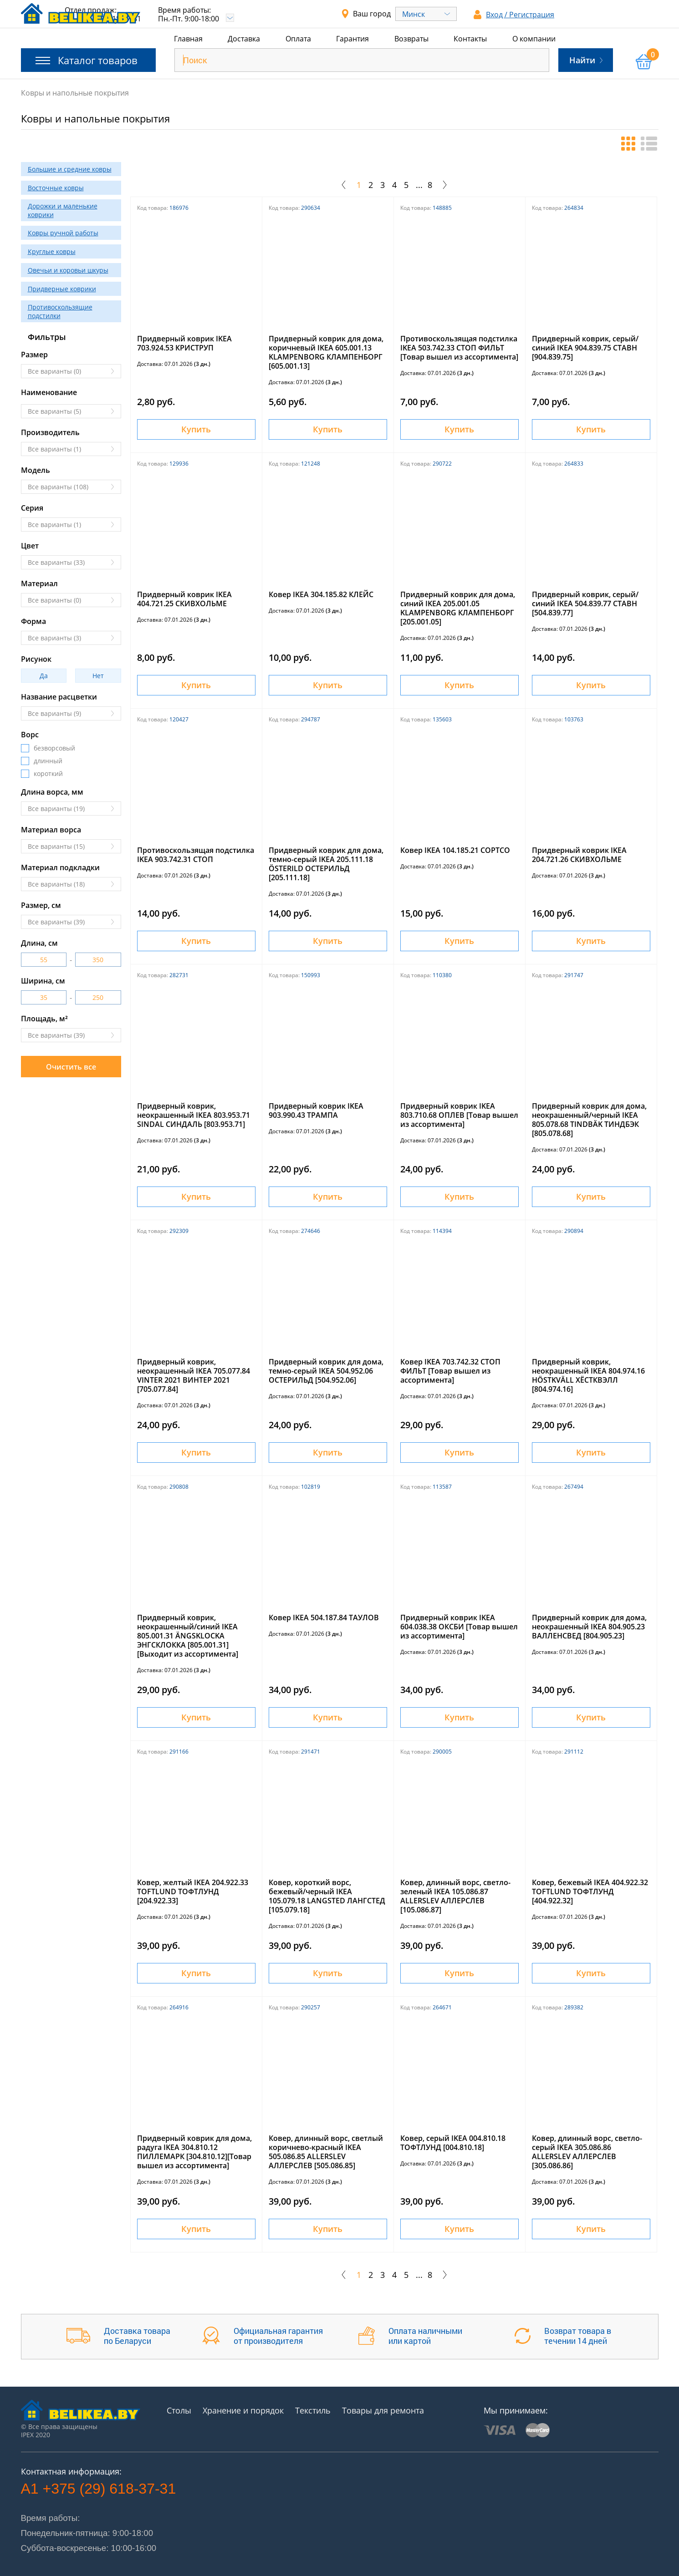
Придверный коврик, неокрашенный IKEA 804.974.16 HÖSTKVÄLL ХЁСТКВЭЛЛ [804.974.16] (588, 1375)
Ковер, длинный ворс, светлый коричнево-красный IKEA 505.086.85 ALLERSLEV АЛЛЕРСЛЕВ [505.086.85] (326, 2152)
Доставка (244, 39)
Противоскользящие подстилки (60, 311)
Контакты (470, 39)
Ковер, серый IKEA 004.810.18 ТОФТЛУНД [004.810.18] (452, 2143)
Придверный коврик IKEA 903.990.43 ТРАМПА (316, 1110)
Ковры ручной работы (63, 232)
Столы (179, 2410)
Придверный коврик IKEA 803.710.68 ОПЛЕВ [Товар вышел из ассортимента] (459, 1115)
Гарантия (352, 39)
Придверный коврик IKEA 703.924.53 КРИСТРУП (184, 343)
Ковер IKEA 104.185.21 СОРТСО (455, 850)
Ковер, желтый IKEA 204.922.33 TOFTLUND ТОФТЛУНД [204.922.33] (192, 1891)
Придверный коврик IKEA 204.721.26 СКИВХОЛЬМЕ (579, 855)
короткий (48, 774)
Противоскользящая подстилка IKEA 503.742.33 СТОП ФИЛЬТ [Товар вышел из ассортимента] (459, 347)
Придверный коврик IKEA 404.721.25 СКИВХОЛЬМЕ (184, 599)
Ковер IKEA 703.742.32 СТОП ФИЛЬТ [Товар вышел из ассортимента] (450, 1370)
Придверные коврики (62, 288)
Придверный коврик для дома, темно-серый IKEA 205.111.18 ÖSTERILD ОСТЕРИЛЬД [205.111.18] (326, 864)
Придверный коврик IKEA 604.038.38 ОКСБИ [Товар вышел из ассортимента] (459, 1626)
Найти (586, 60)
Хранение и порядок (243, 2410)
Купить (196, 429)
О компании (534, 39)
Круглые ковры (52, 251)
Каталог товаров (87, 60)
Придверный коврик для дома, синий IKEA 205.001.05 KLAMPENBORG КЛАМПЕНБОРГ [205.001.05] (457, 608)
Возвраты (411, 39)
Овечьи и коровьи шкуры (68, 270)
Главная (188, 39)
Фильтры (47, 336)
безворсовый (54, 748)
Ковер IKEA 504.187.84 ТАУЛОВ (324, 1617)
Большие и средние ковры (70, 169)
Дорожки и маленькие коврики (62, 210)
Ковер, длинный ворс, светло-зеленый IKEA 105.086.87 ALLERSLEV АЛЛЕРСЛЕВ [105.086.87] (455, 1896)
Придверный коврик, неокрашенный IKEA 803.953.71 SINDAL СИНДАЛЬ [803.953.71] (193, 1115)
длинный (48, 761)
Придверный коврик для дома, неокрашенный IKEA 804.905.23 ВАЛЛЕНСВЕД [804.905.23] (589, 1626)
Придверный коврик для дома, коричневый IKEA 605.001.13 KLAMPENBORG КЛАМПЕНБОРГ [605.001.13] (326, 352)
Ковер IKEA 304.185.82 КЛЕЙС (321, 594)
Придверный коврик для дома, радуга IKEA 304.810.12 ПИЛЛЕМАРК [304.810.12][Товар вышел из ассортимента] (194, 2152)
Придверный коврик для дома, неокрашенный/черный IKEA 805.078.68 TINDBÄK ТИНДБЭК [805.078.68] (589, 1119)
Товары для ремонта (383, 2410)
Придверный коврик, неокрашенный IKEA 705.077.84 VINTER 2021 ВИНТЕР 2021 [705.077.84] (193, 1375)
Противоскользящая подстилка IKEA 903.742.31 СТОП (195, 855)
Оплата (298, 39)
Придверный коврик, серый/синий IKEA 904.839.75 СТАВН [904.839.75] (585, 347)
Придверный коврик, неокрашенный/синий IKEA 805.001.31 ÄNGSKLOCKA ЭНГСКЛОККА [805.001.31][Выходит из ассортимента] (187, 1635)
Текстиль (313, 2410)
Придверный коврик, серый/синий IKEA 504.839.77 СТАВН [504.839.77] (585, 603)
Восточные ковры (56, 187)
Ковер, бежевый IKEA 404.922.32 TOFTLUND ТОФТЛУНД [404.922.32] (590, 1891)
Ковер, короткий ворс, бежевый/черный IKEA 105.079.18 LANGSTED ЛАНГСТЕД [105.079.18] (327, 1896)
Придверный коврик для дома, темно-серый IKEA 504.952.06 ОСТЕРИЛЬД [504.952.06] (326, 1370)
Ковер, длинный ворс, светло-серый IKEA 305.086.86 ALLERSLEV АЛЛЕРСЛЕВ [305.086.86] (587, 2152)
